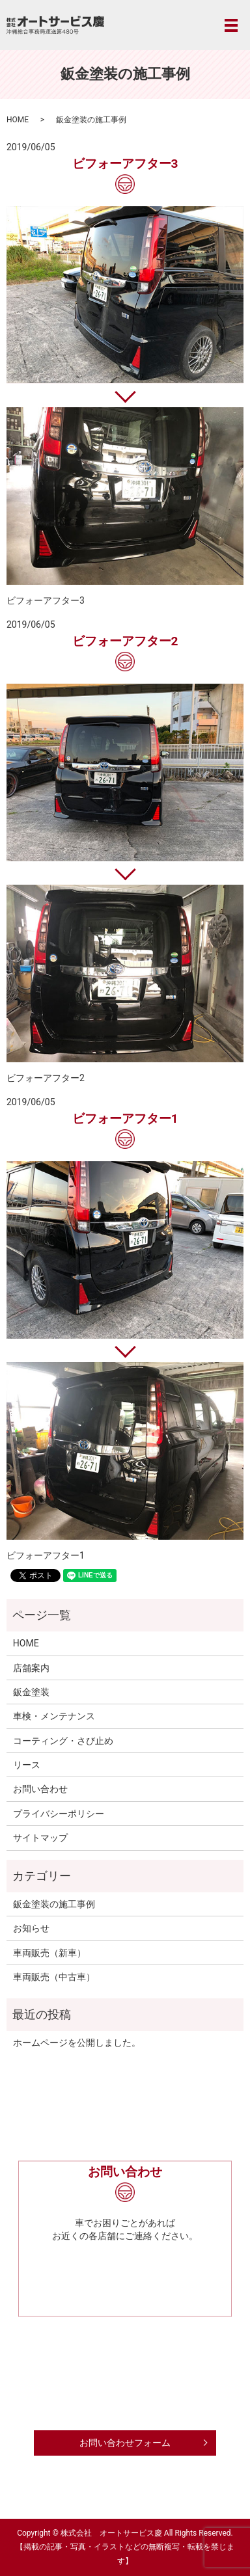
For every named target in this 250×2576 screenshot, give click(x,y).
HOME (18, 119)
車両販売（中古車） (54, 1977)
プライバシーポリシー (58, 1813)
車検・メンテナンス (54, 1716)
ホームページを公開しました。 (77, 2042)
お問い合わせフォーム (125, 2442)
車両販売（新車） (49, 1953)
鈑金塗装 (31, 1692)
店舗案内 (31, 1668)
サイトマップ (40, 1837)
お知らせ (31, 1928)
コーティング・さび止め (63, 1741)
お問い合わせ (40, 1789)
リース (26, 1765)
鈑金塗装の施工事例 (54, 1904)
